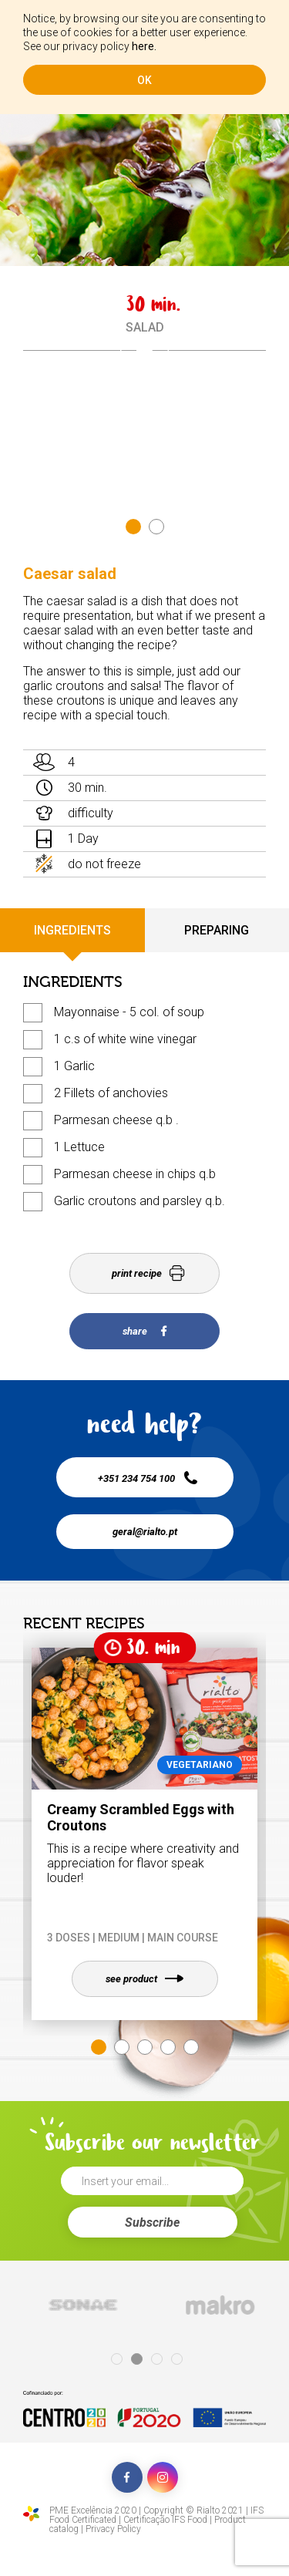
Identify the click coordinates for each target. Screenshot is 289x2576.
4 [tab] (168, 2047)
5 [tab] (191, 2047)
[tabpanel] (144, 350)
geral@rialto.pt (145, 1531)
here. (144, 46)
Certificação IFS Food (165, 2519)
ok (144, 80)
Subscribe (152, 2222)
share (144, 1331)
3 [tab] (145, 2047)
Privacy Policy (113, 2529)
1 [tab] (133, 526)
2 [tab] (156, 526)
